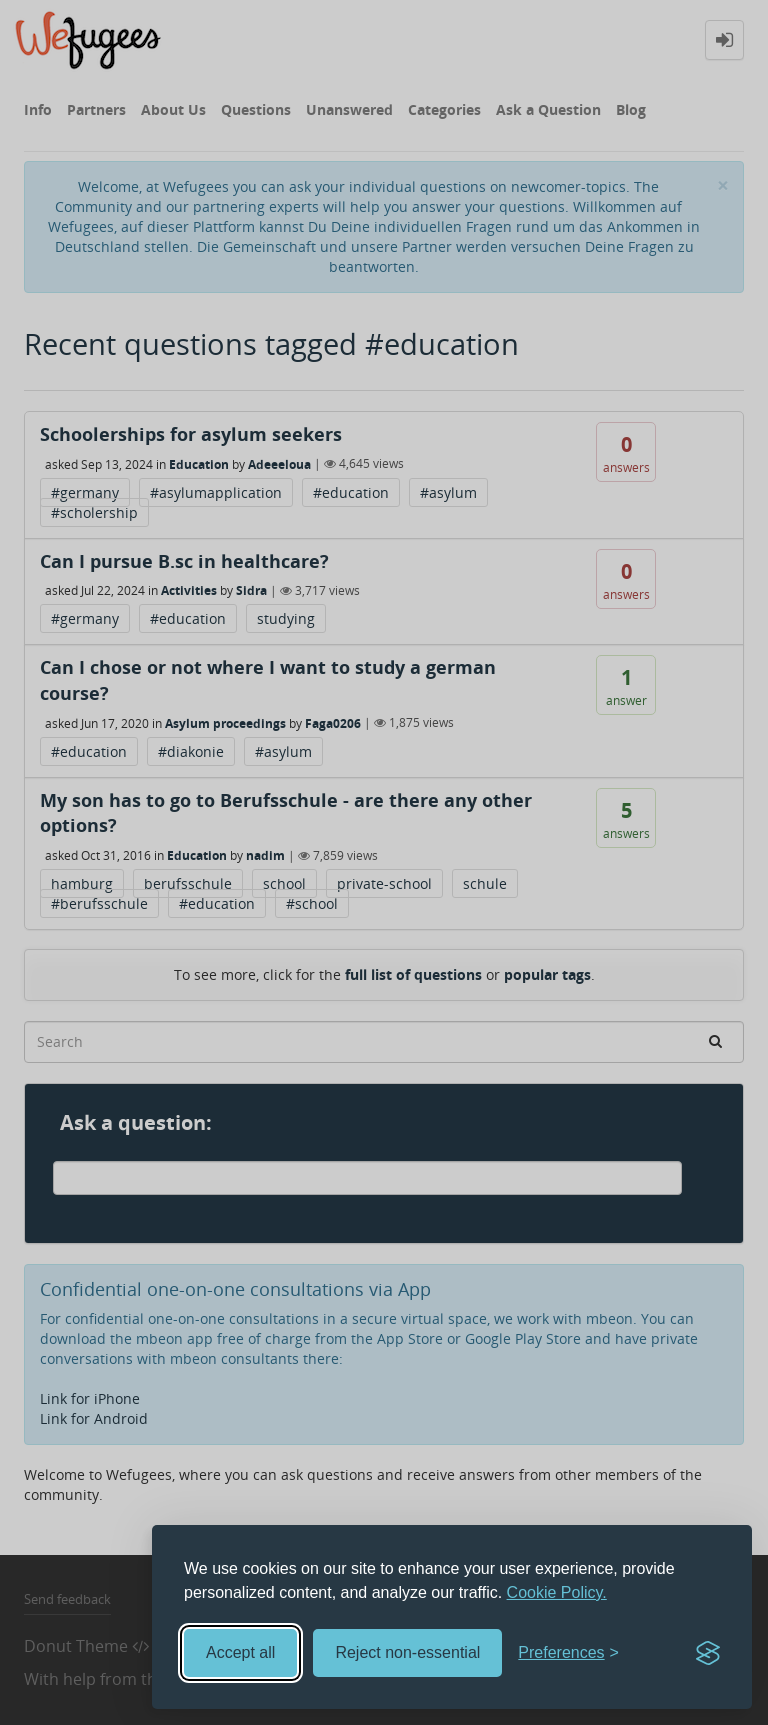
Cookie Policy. (557, 1592)
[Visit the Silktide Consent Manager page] (708, 1653)
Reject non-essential (407, 1652)
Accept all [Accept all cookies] (240, 1652)
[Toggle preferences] (568, 1653)
